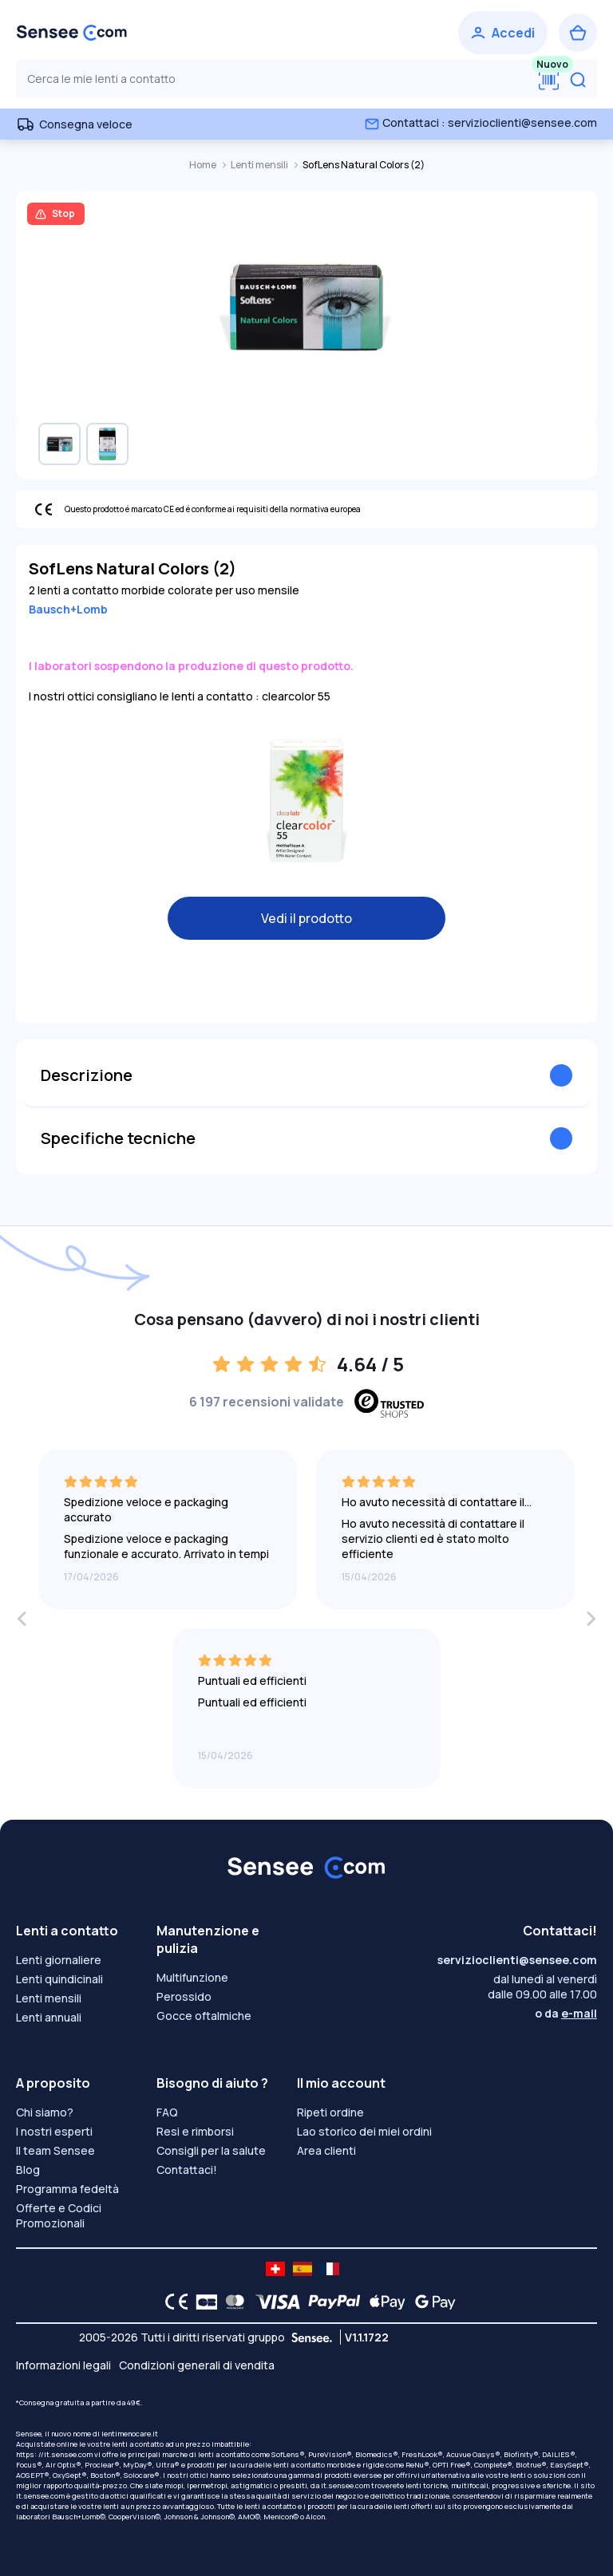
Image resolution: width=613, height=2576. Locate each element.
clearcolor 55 (296, 696)
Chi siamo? (44, 2112)
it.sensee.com (345, 2485)
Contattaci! (186, 2169)
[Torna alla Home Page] (72, 33)
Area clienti (326, 2150)
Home (203, 165)
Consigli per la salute (211, 2150)
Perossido (184, 1996)
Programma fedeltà (67, 2188)
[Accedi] (503, 32)
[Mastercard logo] (232, 2302)
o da (566, 2013)
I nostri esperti (54, 2131)
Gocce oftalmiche (203, 2015)
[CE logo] (172, 2302)
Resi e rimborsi (195, 2131)
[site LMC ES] (302, 2269)
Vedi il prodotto (306, 918)
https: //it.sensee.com (54, 2454)
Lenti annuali (48, 2017)
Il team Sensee (55, 2150)
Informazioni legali (63, 2365)
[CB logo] (202, 2302)
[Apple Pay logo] (383, 2302)
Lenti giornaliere (58, 1959)
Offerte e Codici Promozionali (58, 2215)
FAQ (167, 2112)
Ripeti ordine (330, 2112)
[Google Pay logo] (431, 2302)
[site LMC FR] (329, 2268)
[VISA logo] (273, 2302)
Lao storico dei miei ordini (364, 2131)
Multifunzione (192, 1977)
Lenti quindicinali (59, 1978)
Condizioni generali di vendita (197, 2365)
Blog (28, 2169)
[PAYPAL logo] (330, 2302)
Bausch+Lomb (68, 609)
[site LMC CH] (275, 2269)
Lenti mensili (260, 165)
